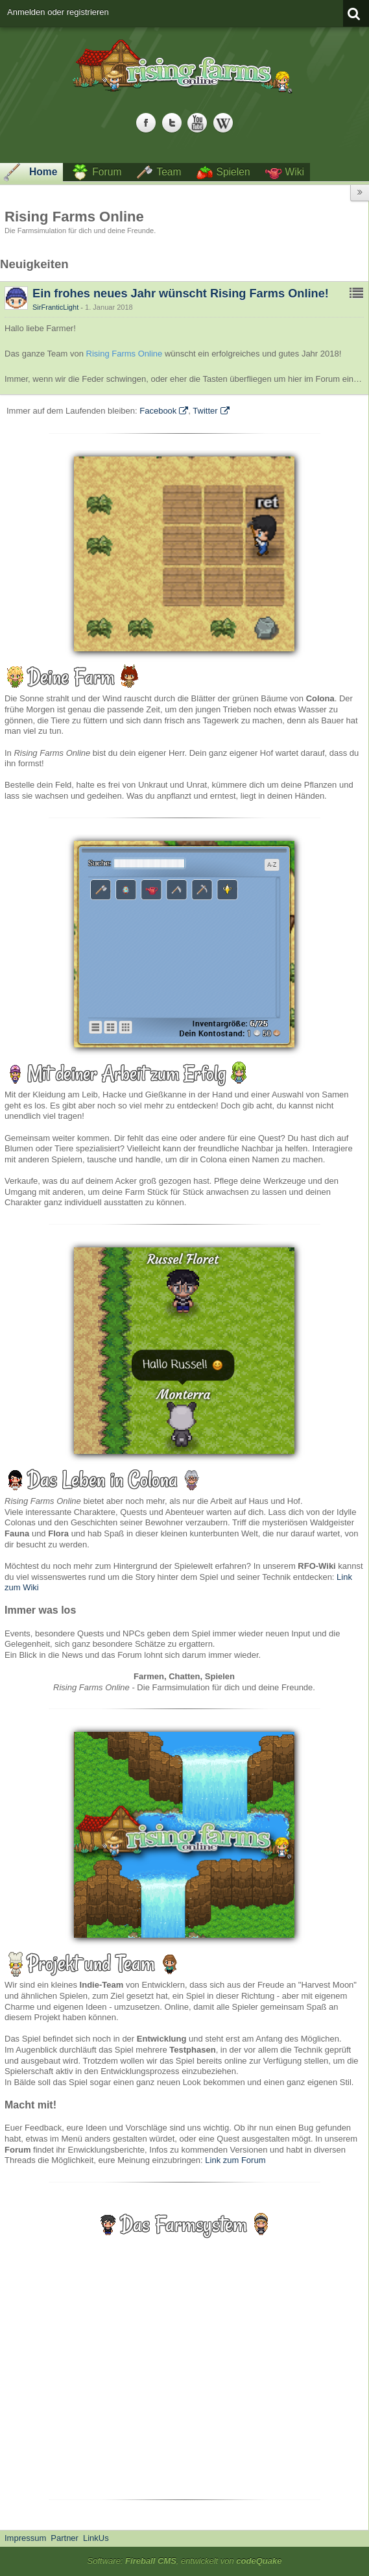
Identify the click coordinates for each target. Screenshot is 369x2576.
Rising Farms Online (124, 353)
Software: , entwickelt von (185, 2561)
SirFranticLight (55, 307)
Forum (106, 171)
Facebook (157, 411)
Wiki (294, 171)
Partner (64, 2538)
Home (43, 171)
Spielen (233, 171)
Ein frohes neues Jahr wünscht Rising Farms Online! (180, 293)
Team (168, 171)
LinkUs (96, 2538)
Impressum (25, 2538)
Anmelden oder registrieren (58, 12)
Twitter (205, 411)
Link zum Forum (235, 2160)
